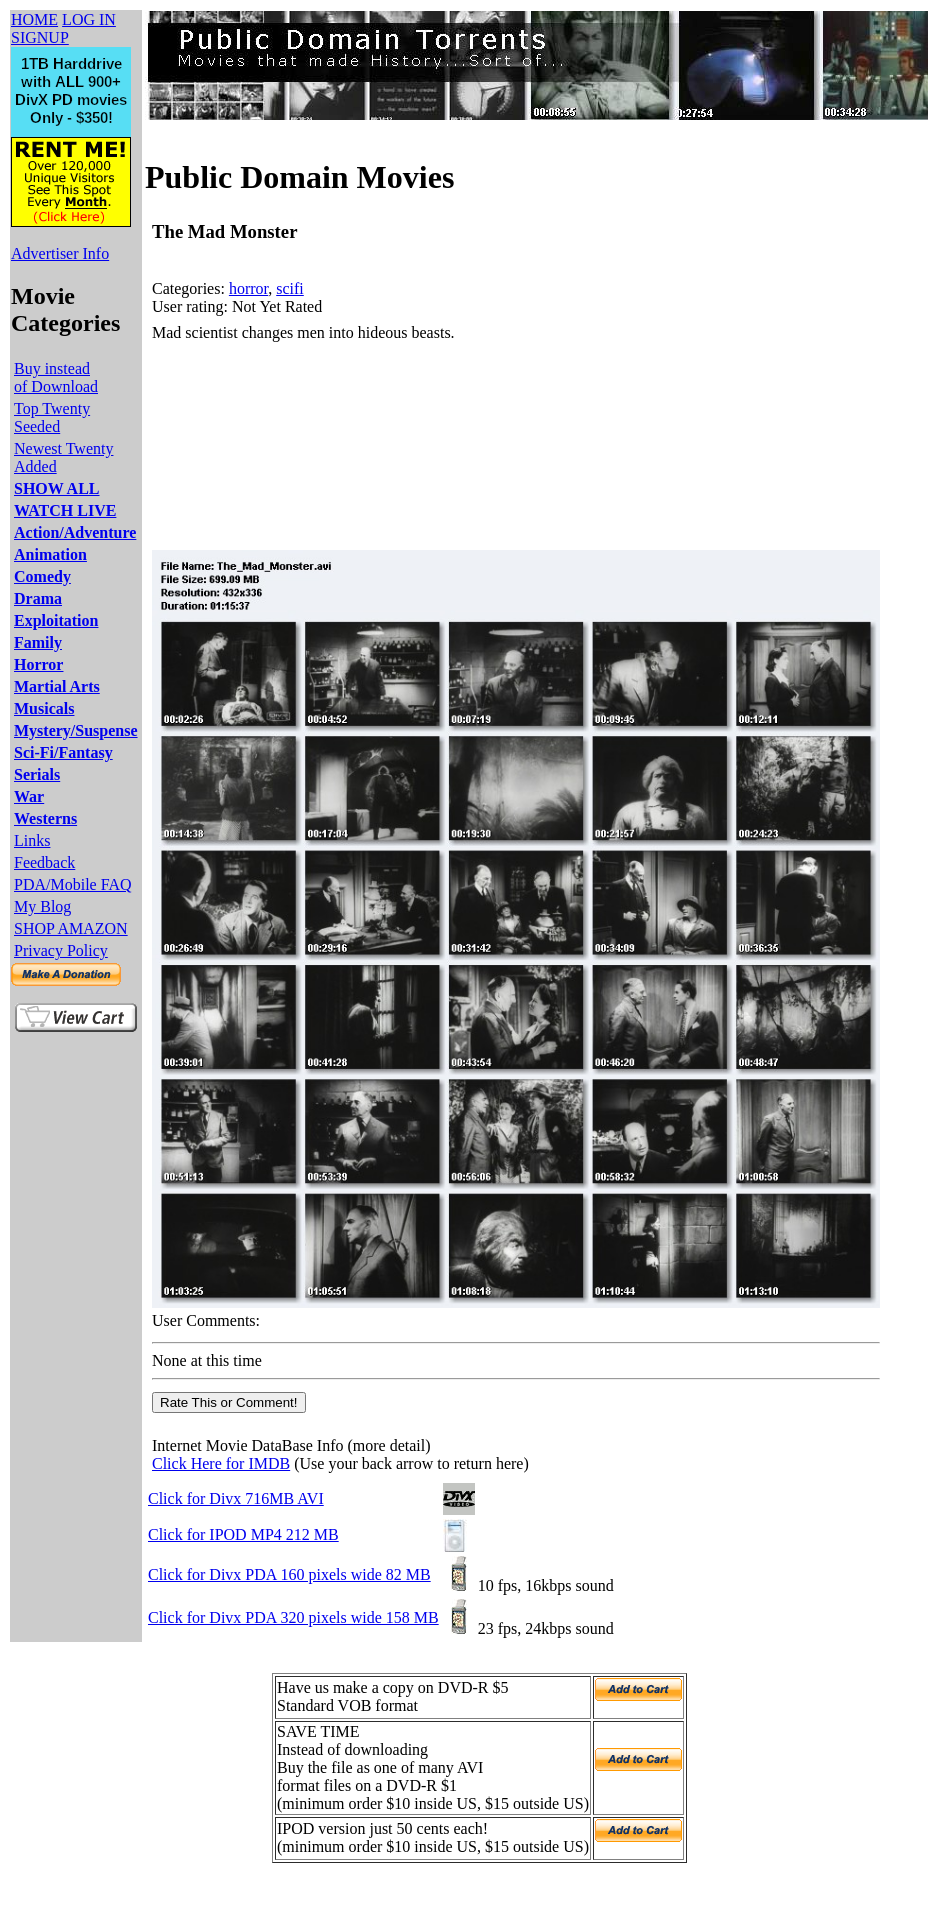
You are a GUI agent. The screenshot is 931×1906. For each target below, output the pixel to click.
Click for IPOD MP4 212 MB (243, 1534)
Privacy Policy (61, 950)
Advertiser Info (60, 253)
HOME (34, 19)
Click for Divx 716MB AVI (236, 1498)
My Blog (42, 906)
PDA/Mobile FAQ (73, 884)
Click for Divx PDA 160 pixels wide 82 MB (289, 1574)
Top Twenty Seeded (52, 417)
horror (248, 288)
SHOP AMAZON (71, 928)
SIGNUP (40, 37)
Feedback (44, 862)
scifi (290, 288)
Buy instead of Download (56, 377)
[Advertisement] (263, 446)
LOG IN (89, 19)
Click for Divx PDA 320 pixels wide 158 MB (293, 1617)
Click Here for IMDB (221, 1463)
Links (32, 840)
